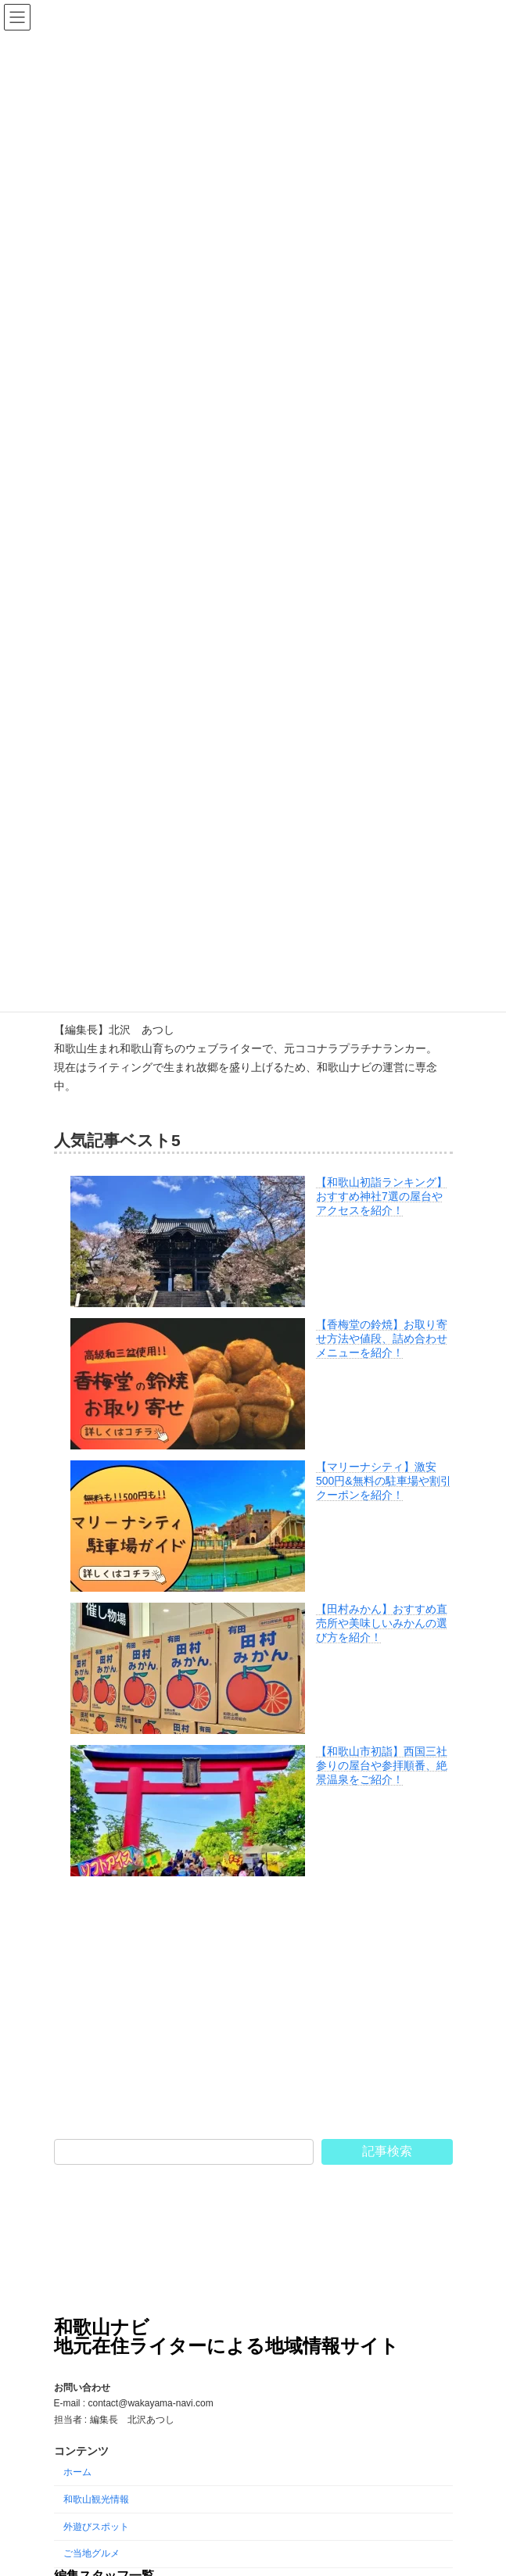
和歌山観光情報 (96, 2498)
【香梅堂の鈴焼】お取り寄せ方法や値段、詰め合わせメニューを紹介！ (381, 1338)
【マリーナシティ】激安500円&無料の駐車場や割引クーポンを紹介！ (383, 1480)
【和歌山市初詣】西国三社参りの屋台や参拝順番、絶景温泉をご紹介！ (381, 1765)
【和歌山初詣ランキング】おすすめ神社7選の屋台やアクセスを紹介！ (381, 1196)
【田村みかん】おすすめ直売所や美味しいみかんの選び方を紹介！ (381, 1623)
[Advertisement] (253, 2007)
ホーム (77, 2472)
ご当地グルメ (91, 2553)
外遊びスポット (96, 2525)
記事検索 (386, 2151)
